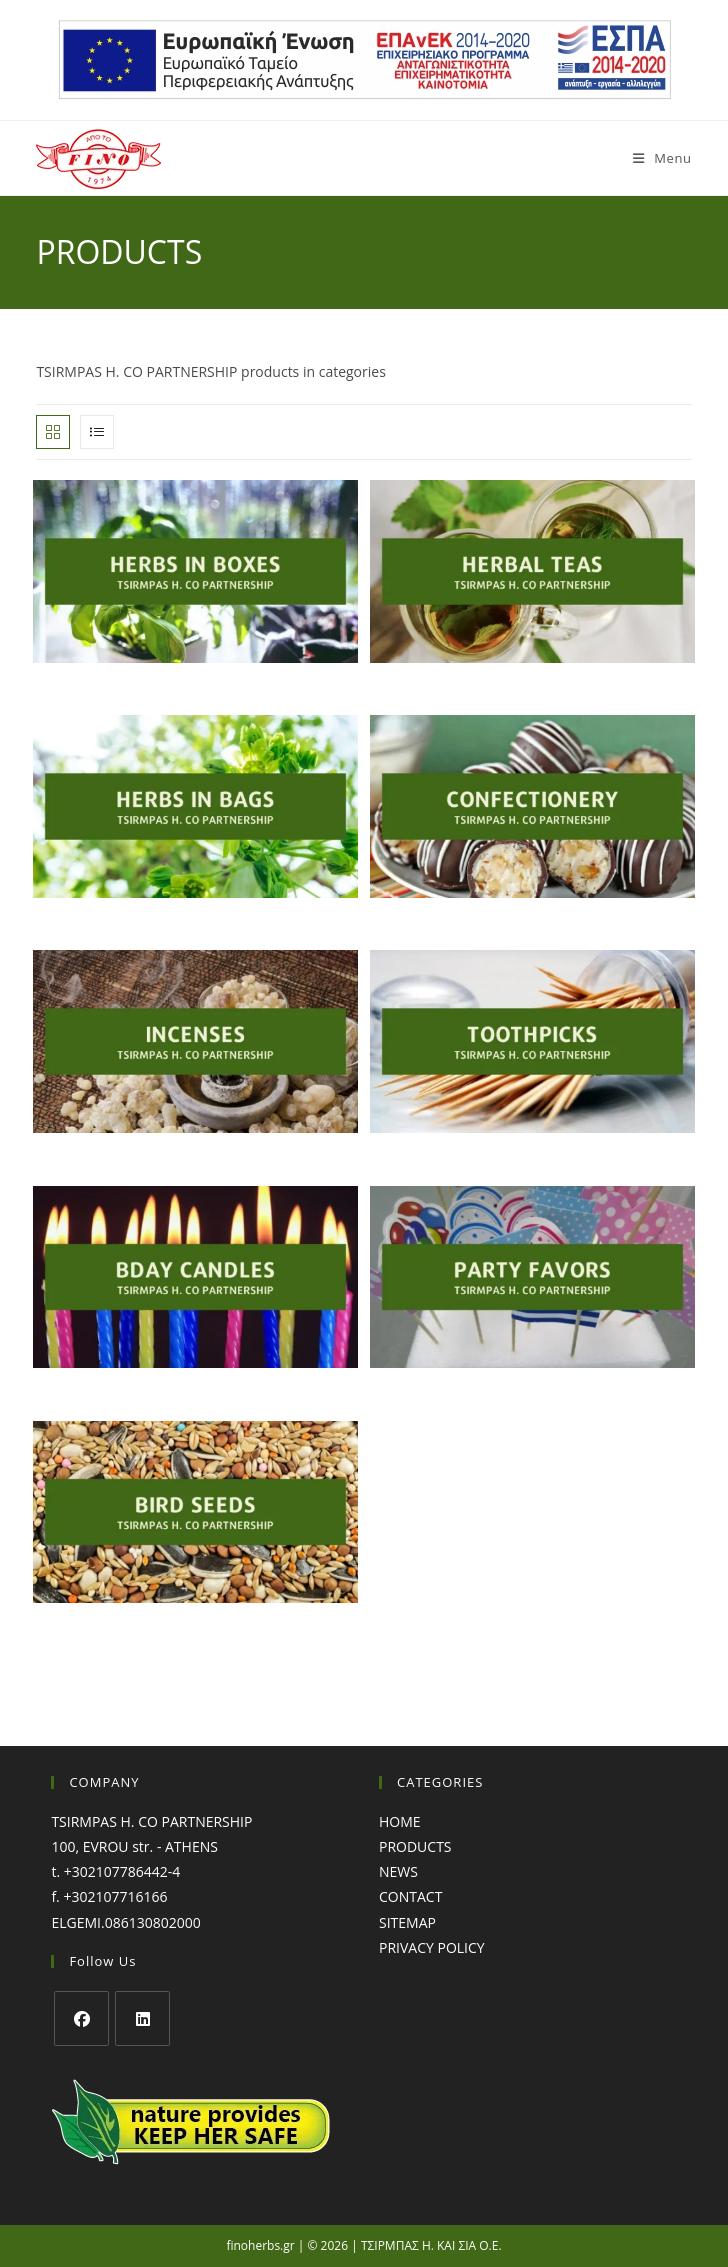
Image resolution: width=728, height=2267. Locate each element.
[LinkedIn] (142, 2018)
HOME (400, 1821)
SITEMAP (407, 1922)
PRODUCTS (415, 1846)
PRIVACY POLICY (432, 1947)
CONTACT (410, 1896)
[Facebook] (81, 2018)
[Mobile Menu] (655, 158)
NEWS (398, 1871)
